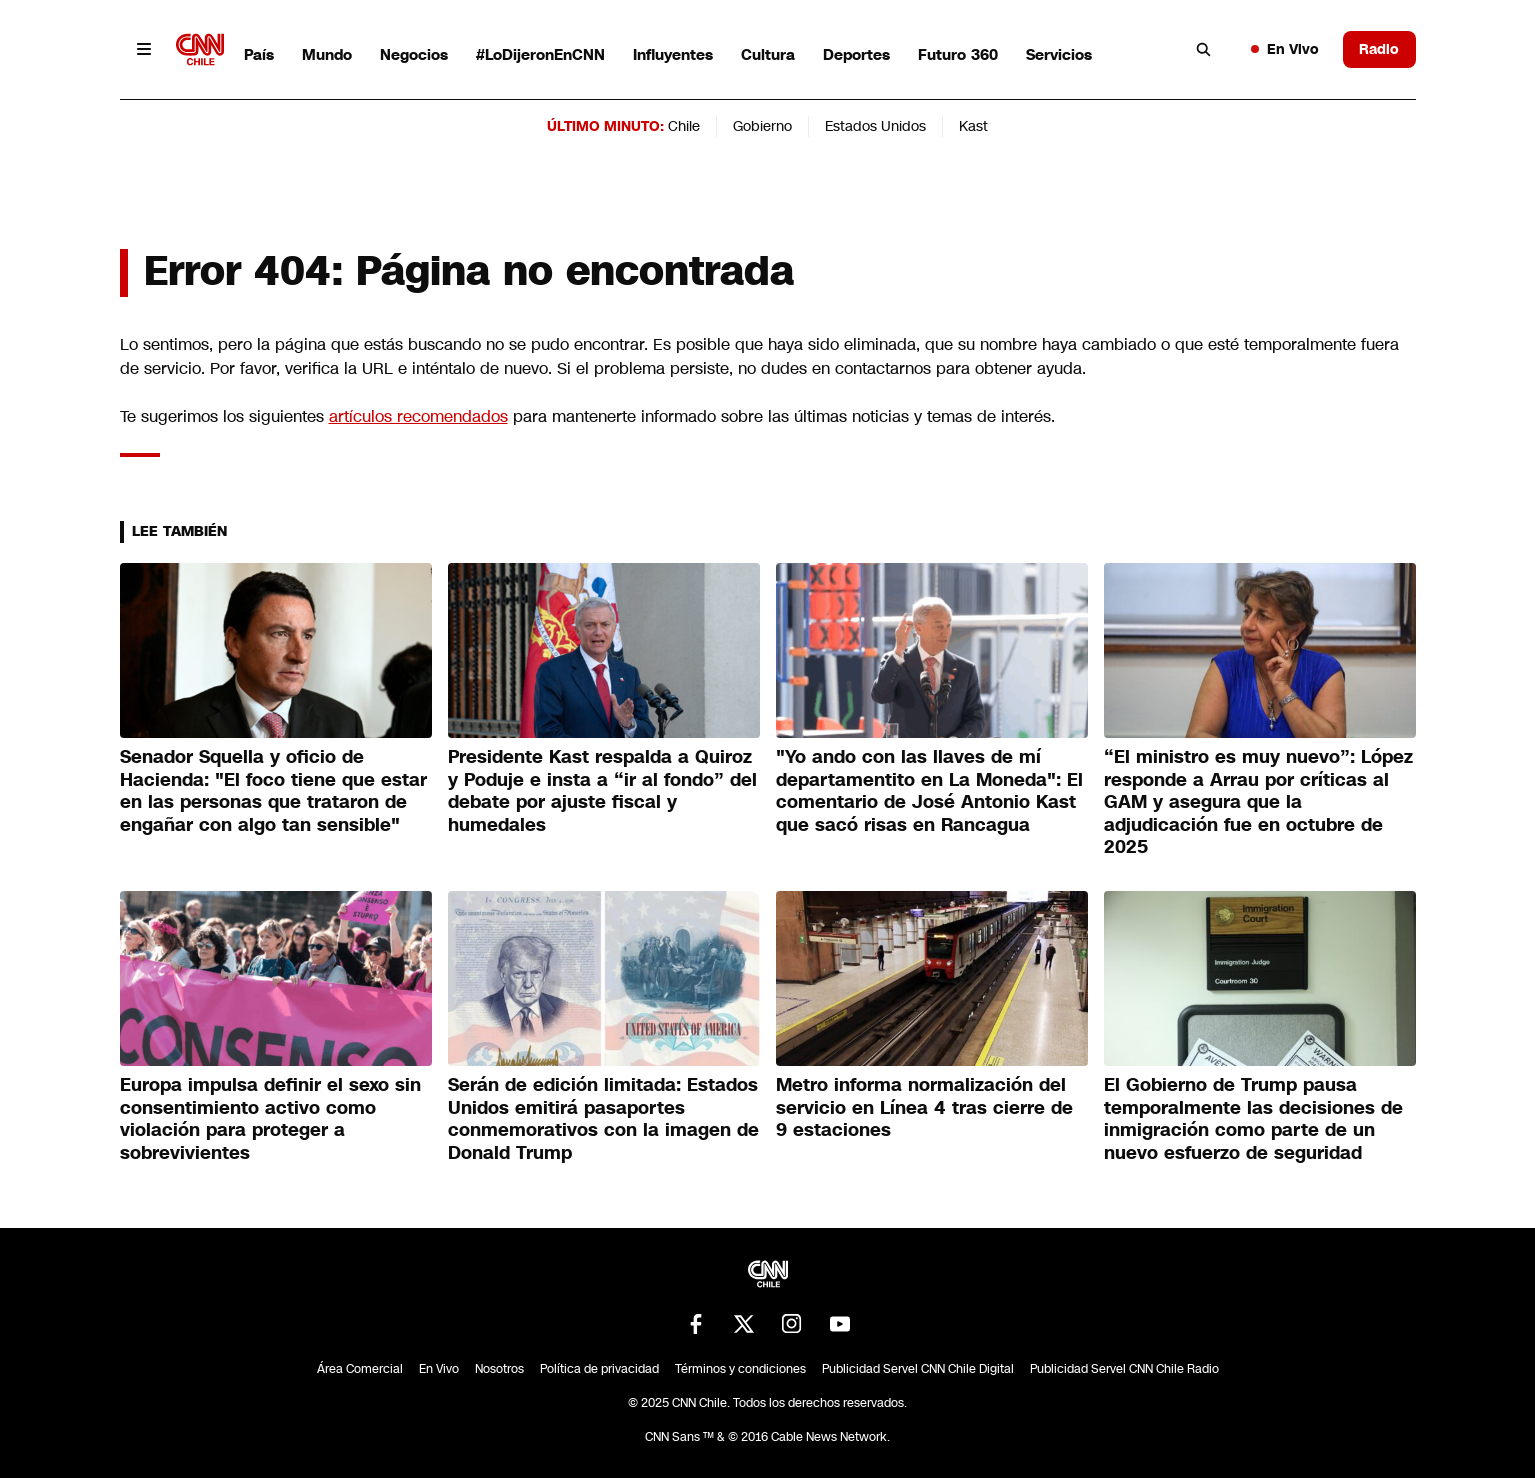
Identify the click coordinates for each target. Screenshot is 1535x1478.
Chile (684, 126)
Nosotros (499, 1369)
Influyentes (673, 54)
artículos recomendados (418, 416)
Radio (1379, 49)
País (259, 54)
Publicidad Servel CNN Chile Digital (918, 1369)
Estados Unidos (875, 126)
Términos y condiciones (740, 1369)
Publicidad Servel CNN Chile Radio (1124, 1369)
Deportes (856, 54)
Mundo (327, 54)
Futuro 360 (958, 54)
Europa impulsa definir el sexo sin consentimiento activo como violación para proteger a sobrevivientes (270, 1119)
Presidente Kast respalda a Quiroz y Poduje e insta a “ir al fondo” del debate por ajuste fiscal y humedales (602, 791)
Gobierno (762, 126)
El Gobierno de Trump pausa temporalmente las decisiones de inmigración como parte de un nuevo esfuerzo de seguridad (1253, 1119)
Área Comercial (360, 1369)
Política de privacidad (599, 1369)
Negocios (414, 54)
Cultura (768, 54)
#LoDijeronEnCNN (540, 54)
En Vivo (1285, 49)
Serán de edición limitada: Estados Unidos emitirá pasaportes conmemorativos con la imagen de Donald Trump (603, 1119)
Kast (973, 126)
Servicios (1059, 54)
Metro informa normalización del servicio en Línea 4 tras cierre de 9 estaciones (924, 1107)
